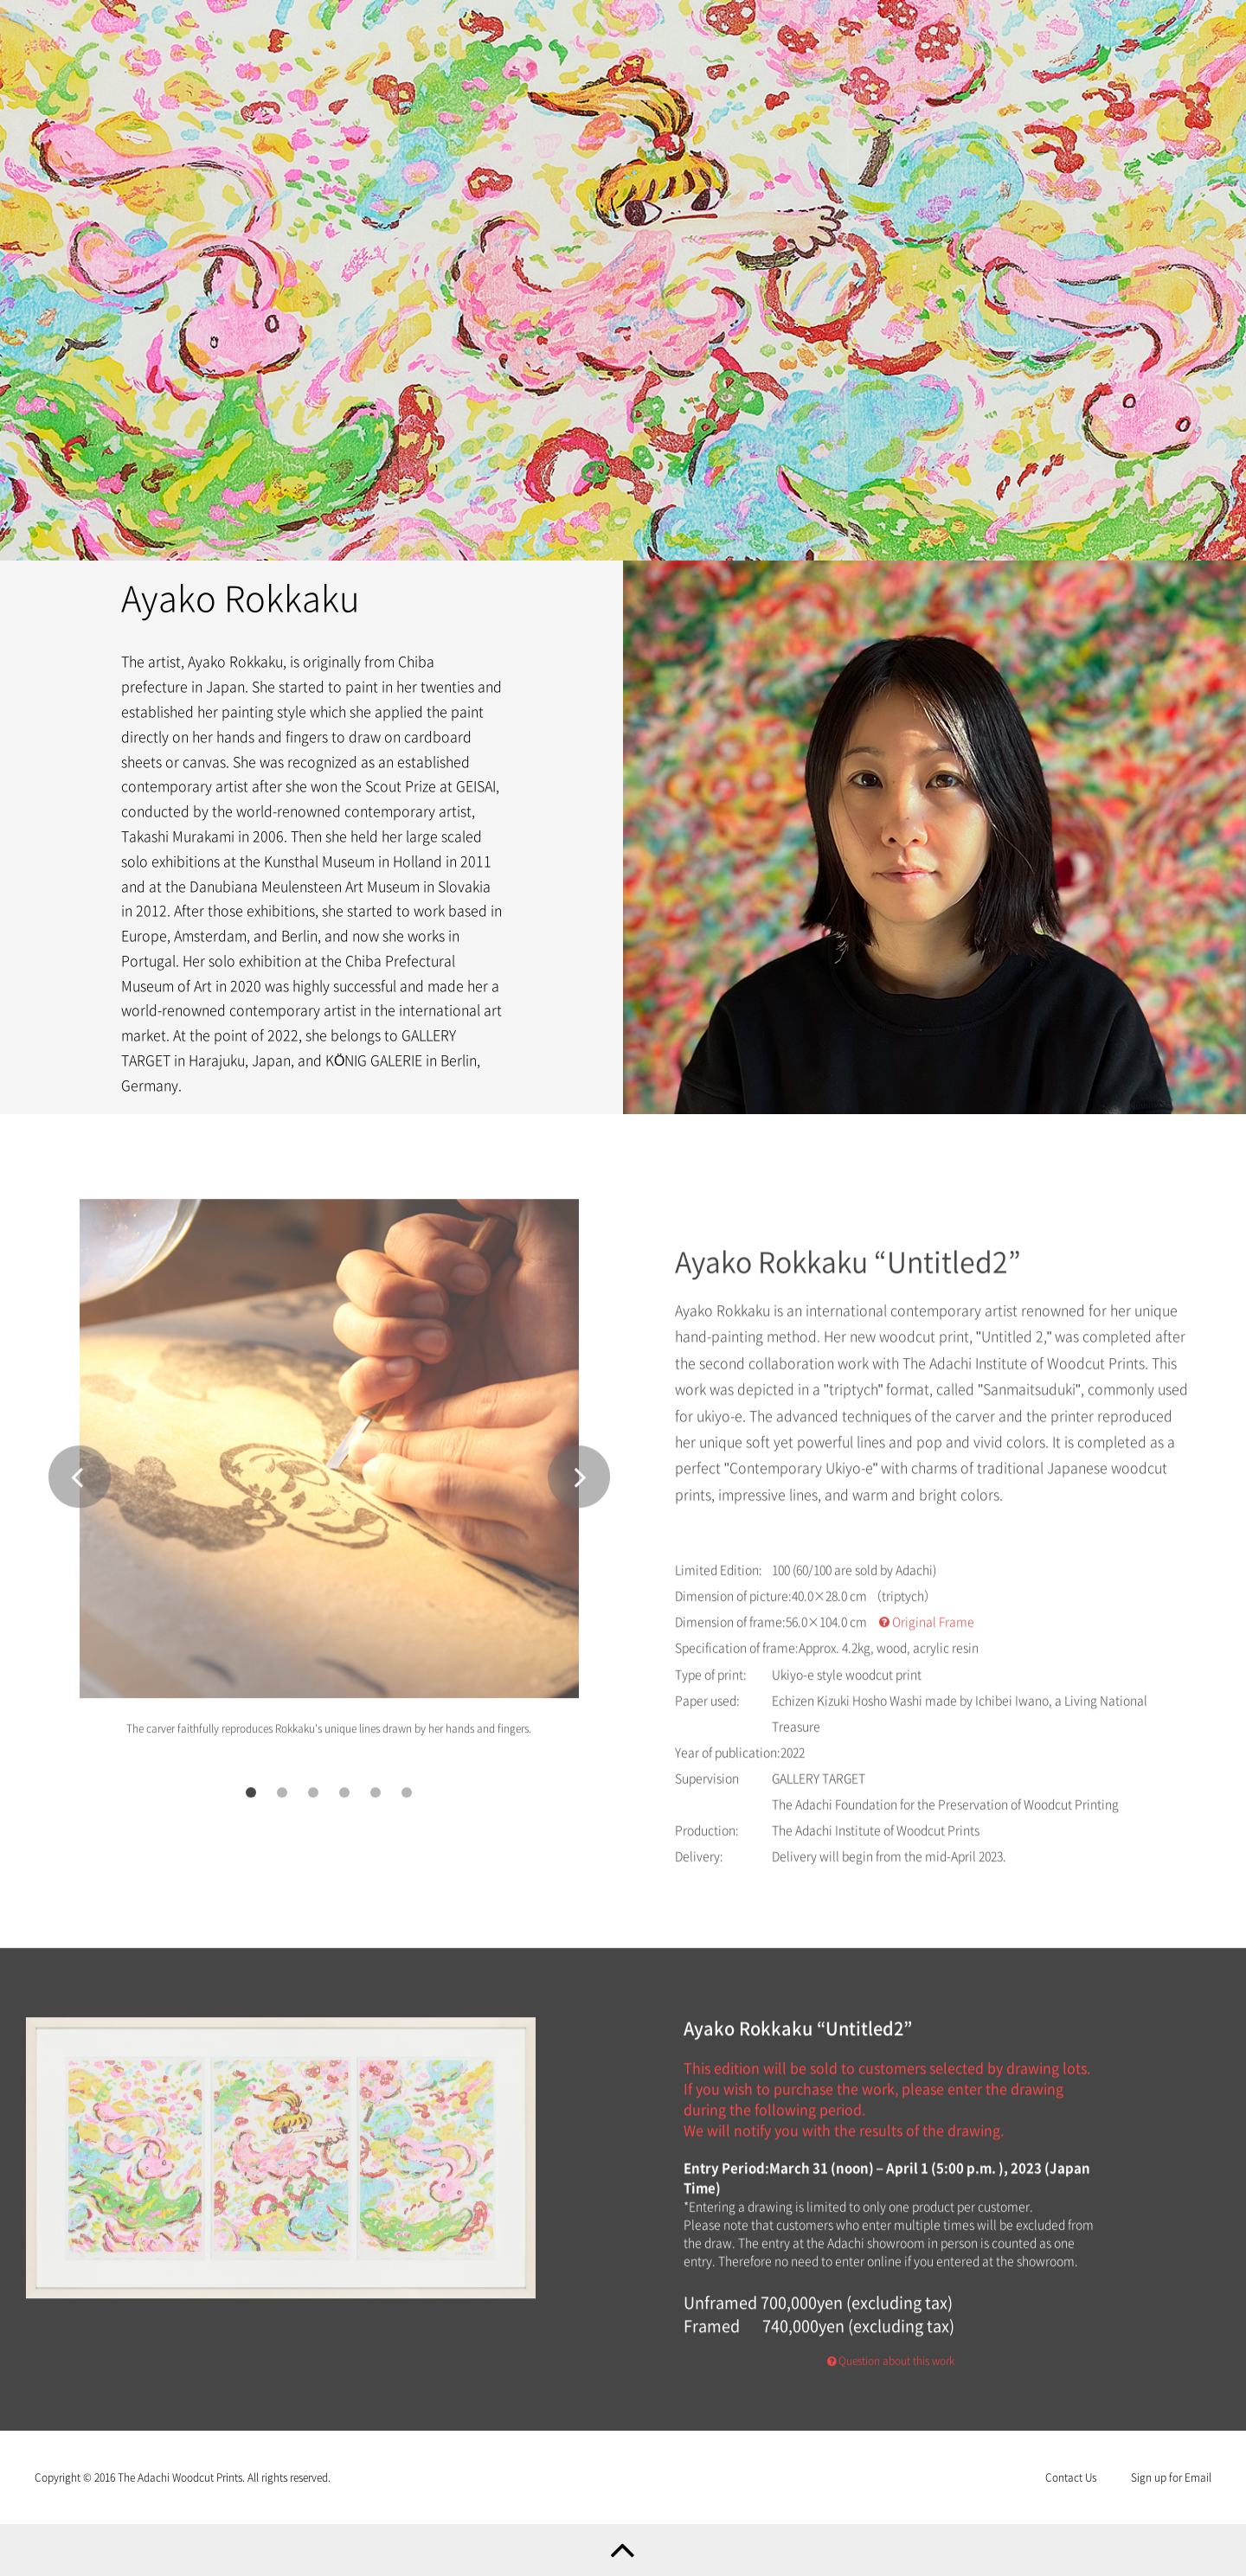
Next (579, 1482)
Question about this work (890, 2367)
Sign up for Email (1171, 2477)
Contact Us (1070, 2477)
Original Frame (926, 1629)
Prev (79, 1482)
